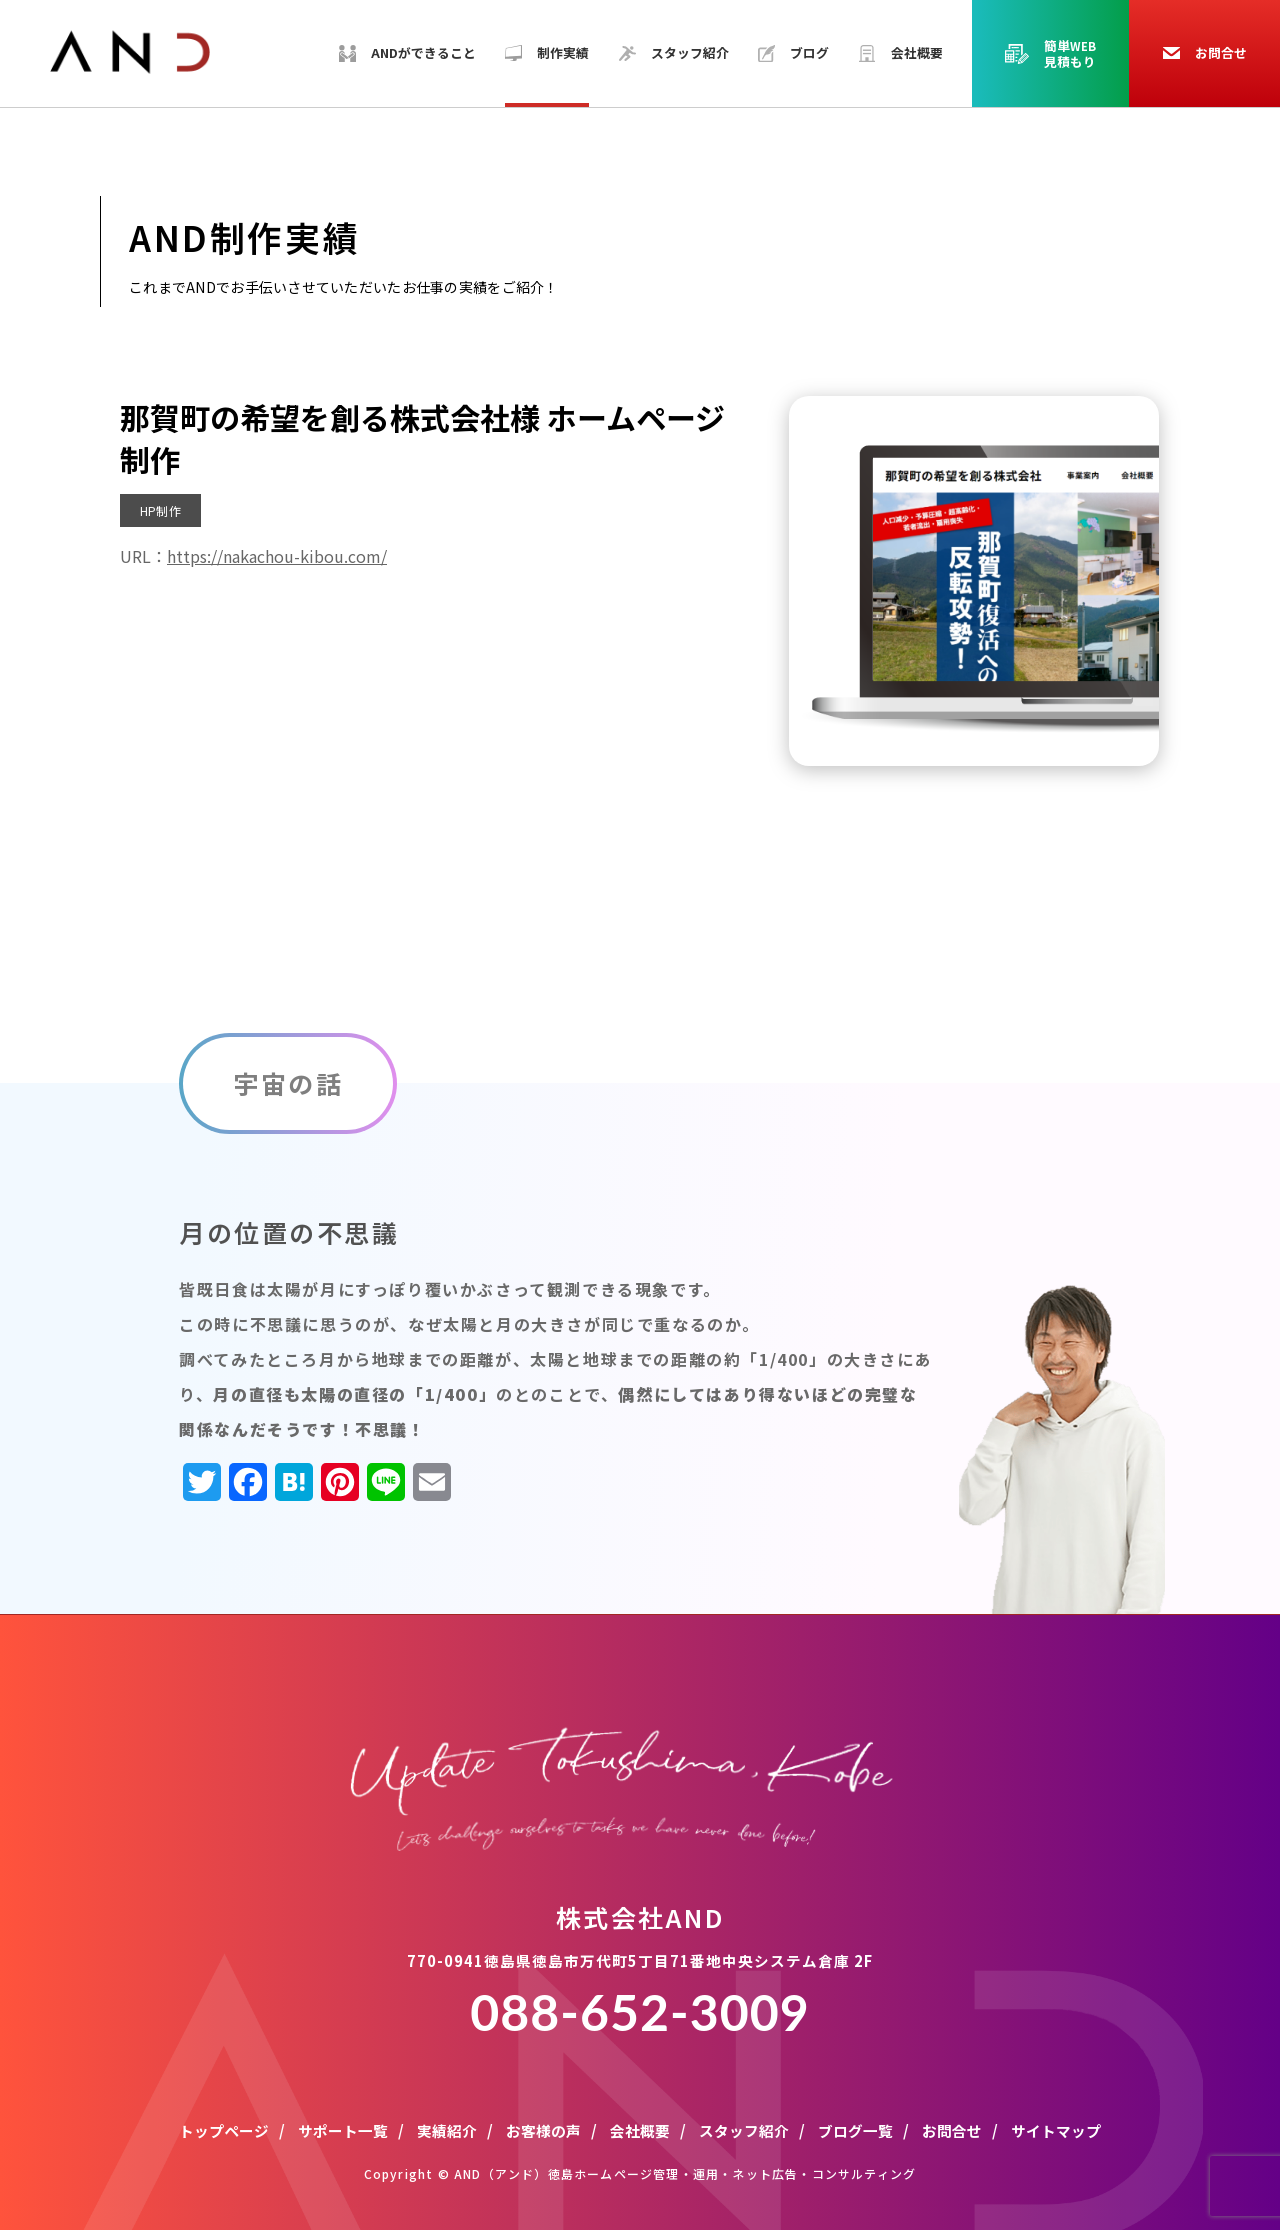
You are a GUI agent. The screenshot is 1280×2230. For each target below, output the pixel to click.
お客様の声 (543, 2130)
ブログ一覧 (855, 2130)
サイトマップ (1056, 2130)
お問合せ (952, 2130)
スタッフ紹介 (744, 2130)
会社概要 (640, 2130)
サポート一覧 (343, 2130)
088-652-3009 (639, 2012)
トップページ (224, 2130)
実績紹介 (447, 2130)
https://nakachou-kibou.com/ (277, 556)
